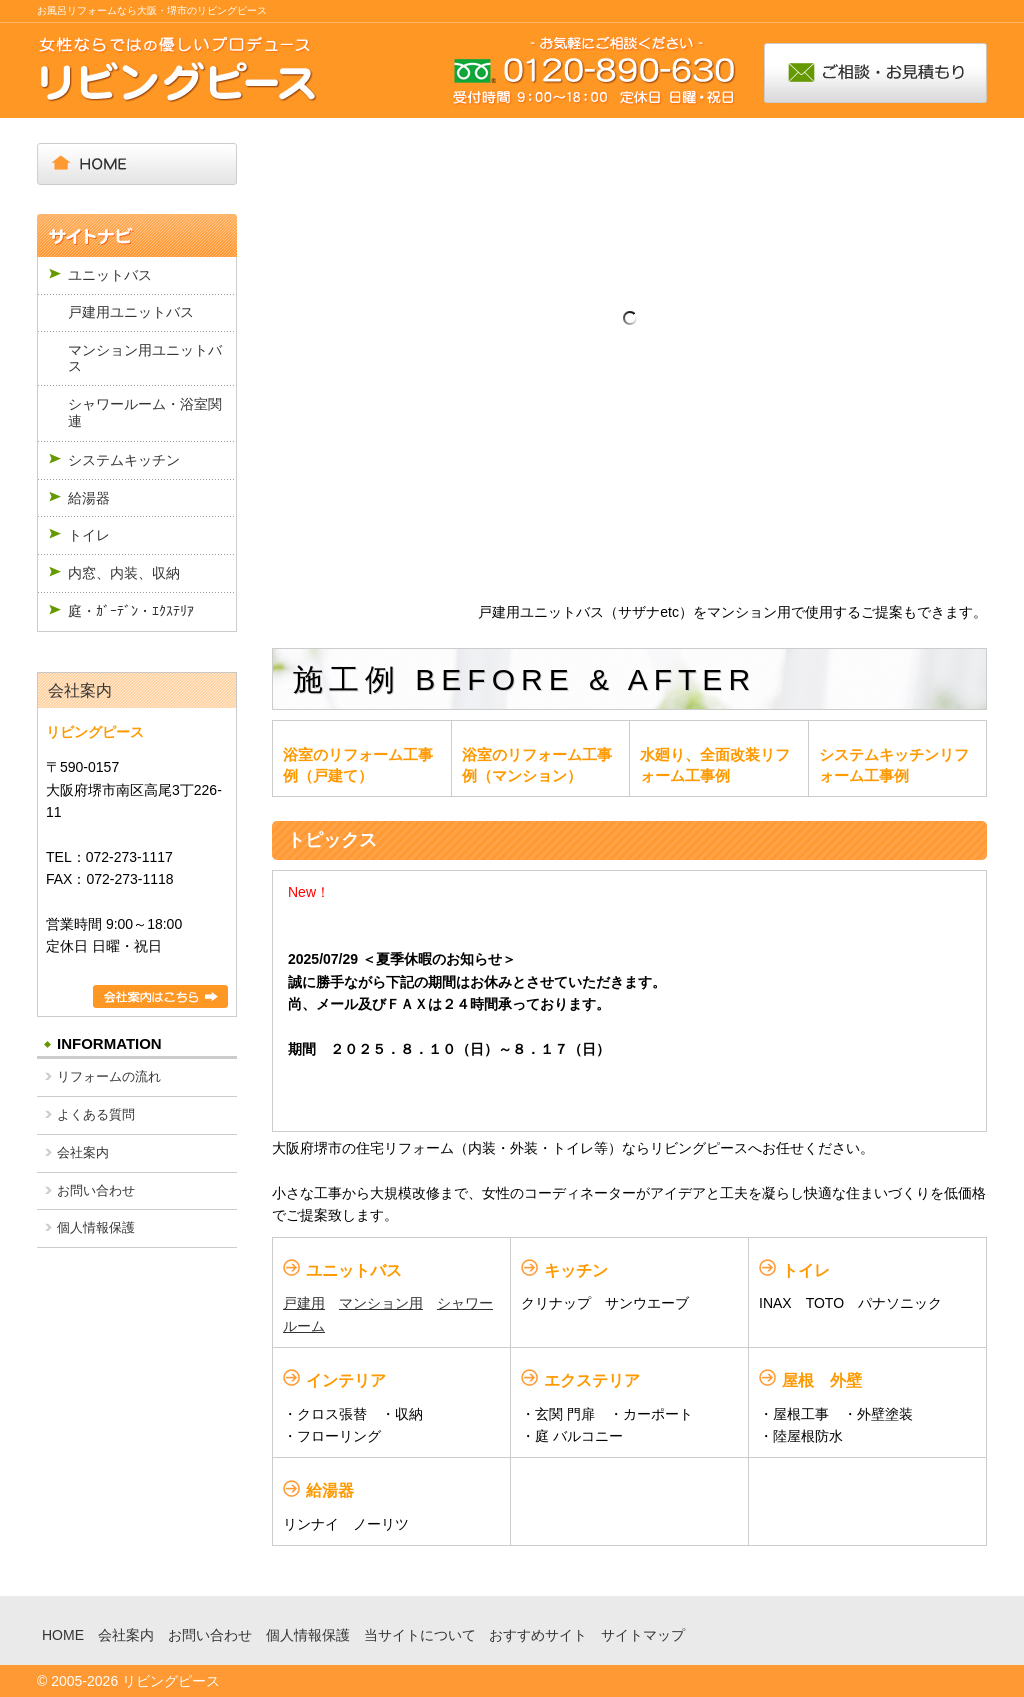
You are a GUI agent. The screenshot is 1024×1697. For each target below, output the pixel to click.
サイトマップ (643, 1635)
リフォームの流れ (109, 1076)
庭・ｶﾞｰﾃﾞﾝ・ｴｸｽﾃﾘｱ (131, 611)
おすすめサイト (538, 1635)
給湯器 (89, 498)
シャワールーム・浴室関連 (145, 412)
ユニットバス (110, 275)
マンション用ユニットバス (145, 358)
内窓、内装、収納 (124, 573)
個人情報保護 (96, 1227)
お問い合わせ (96, 1190)
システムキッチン (124, 460)
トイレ (89, 535)
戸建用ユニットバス (131, 312)
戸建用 (304, 1303)
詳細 (160, 996)
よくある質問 (96, 1114)
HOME (63, 1635)
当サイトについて (420, 1635)
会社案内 (80, 690)
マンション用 (381, 1303)
